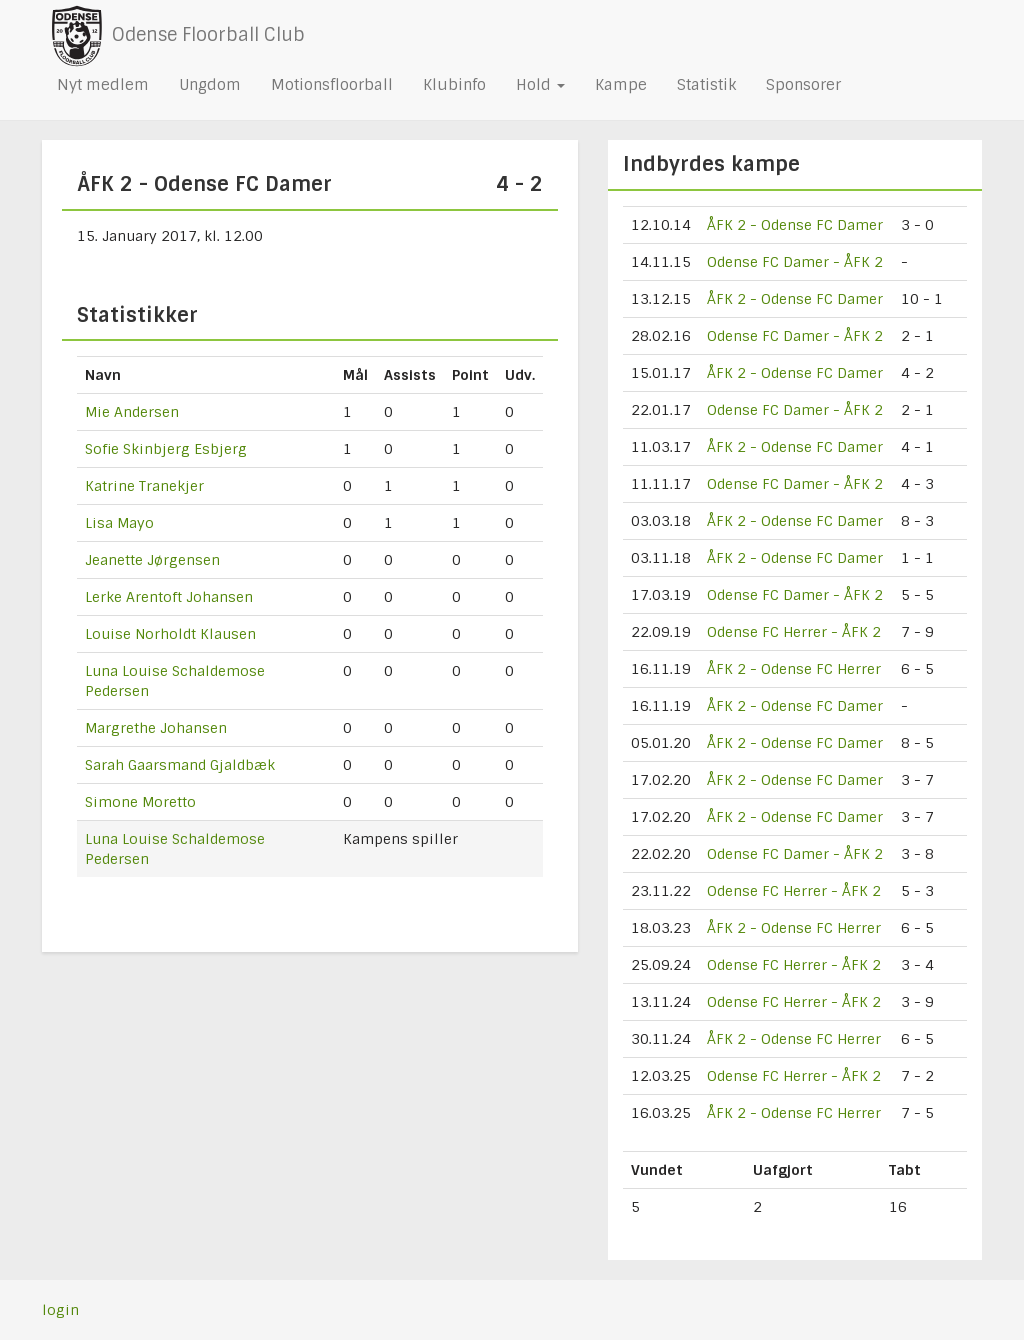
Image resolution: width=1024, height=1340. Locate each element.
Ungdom (210, 85)
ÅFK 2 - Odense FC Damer (795, 225)
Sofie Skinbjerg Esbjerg (166, 449)
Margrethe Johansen (156, 728)
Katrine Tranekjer (144, 486)
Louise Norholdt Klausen (170, 634)
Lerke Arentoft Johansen (169, 597)
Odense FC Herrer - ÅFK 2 (794, 632)
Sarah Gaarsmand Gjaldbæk (180, 765)
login (60, 1310)
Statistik (706, 85)
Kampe (621, 85)
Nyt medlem (103, 85)
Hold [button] (540, 85)
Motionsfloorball (332, 85)
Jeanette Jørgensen (152, 560)
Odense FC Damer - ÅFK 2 (795, 262)
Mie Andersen (132, 412)
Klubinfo (454, 85)
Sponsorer (803, 85)
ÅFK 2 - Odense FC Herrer (794, 669)
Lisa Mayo (119, 523)
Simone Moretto (140, 802)
